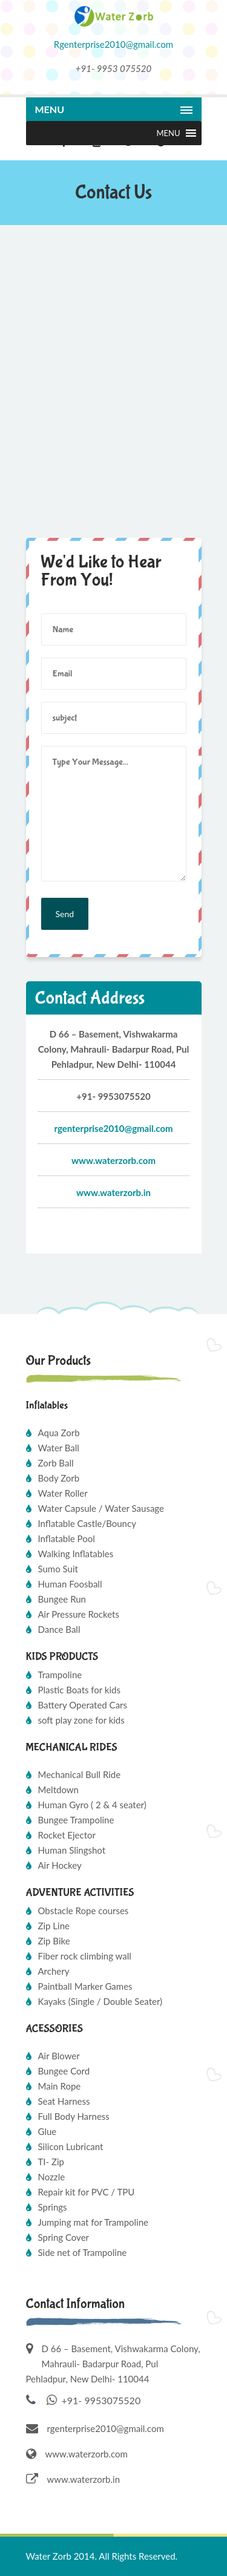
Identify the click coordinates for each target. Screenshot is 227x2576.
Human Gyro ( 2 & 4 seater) (92, 1804)
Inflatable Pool (66, 1538)
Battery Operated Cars (83, 1704)
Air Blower (59, 2055)
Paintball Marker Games (85, 1986)
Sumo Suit (58, 1568)
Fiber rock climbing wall (84, 1955)
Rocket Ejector (67, 1834)
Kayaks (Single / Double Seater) (100, 2001)
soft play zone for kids (81, 1720)
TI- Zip (51, 2161)
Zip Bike (54, 1940)
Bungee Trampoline (76, 1819)
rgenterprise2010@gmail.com (105, 2428)
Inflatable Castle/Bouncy (87, 1523)
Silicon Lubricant (71, 2146)
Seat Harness (64, 2101)
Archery (54, 1971)
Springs (52, 2207)
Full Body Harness (74, 2116)
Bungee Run (62, 1599)
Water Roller (63, 1493)
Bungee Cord (64, 2070)
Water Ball (58, 1447)
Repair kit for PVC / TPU (86, 2191)
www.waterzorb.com (113, 1160)
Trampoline (60, 1674)
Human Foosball (70, 1583)
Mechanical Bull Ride (79, 1774)
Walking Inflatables (76, 1553)
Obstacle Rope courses (83, 1910)
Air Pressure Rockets (78, 1614)
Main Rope (59, 2086)
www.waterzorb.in (113, 1192)
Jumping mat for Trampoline (93, 2222)
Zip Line (54, 1925)
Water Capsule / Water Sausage (101, 1508)
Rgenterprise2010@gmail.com (113, 44)
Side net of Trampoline (82, 2252)
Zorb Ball (56, 1462)
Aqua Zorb (59, 1432)
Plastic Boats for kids (79, 1689)
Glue (47, 2131)
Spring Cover (64, 2237)
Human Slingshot (72, 1850)
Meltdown (58, 1789)
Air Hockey (60, 1865)
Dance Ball (59, 1629)
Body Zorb (59, 1478)
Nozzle (51, 2176)
